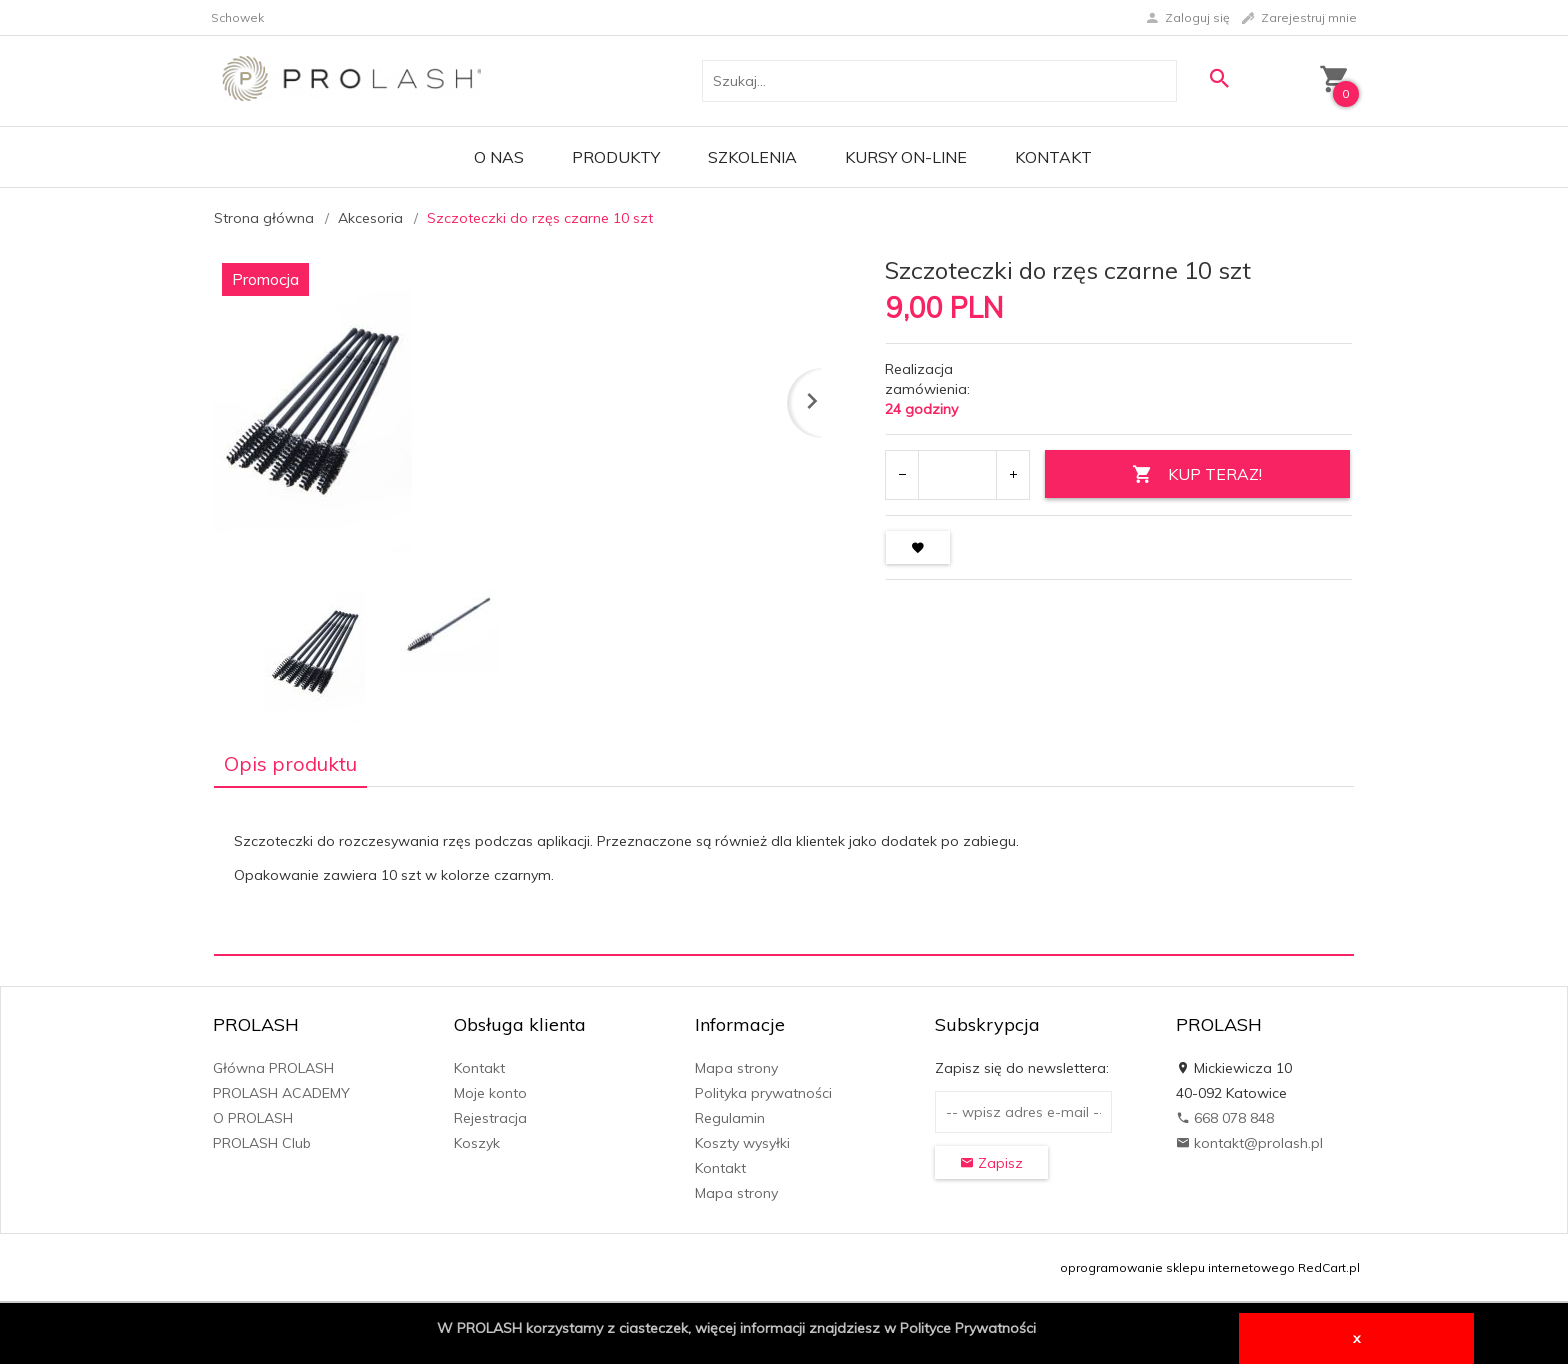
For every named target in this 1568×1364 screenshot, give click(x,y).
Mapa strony (736, 1068)
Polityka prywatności (763, 1093)
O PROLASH (253, 1118)
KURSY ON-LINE (906, 157)
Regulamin (730, 1118)
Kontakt (1053, 157)
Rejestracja (490, 1118)
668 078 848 (1225, 1118)
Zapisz (991, 1163)
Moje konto (490, 1093)
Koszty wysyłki (742, 1143)
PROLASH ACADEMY (281, 1093)
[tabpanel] (784, 870)
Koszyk (477, 1143)
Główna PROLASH (273, 1068)
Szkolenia (752, 157)
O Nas (499, 157)
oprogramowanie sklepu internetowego (1177, 1267)
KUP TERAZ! (1197, 474)
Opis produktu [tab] (290, 763)
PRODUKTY (616, 157)
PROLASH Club (262, 1143)
